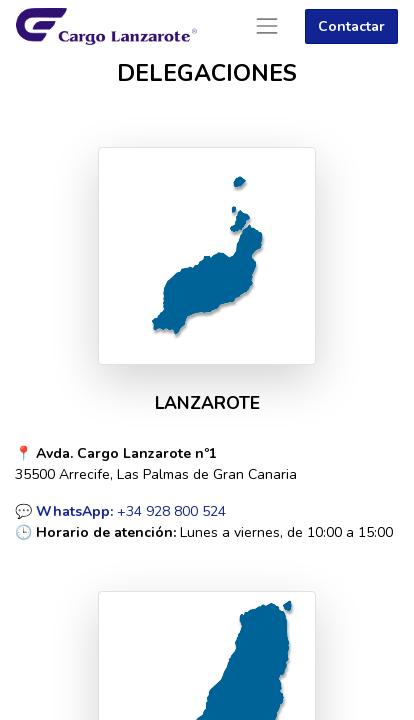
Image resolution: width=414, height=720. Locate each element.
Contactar (351, 26)
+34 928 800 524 (169, 511)
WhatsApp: (74, 511)
